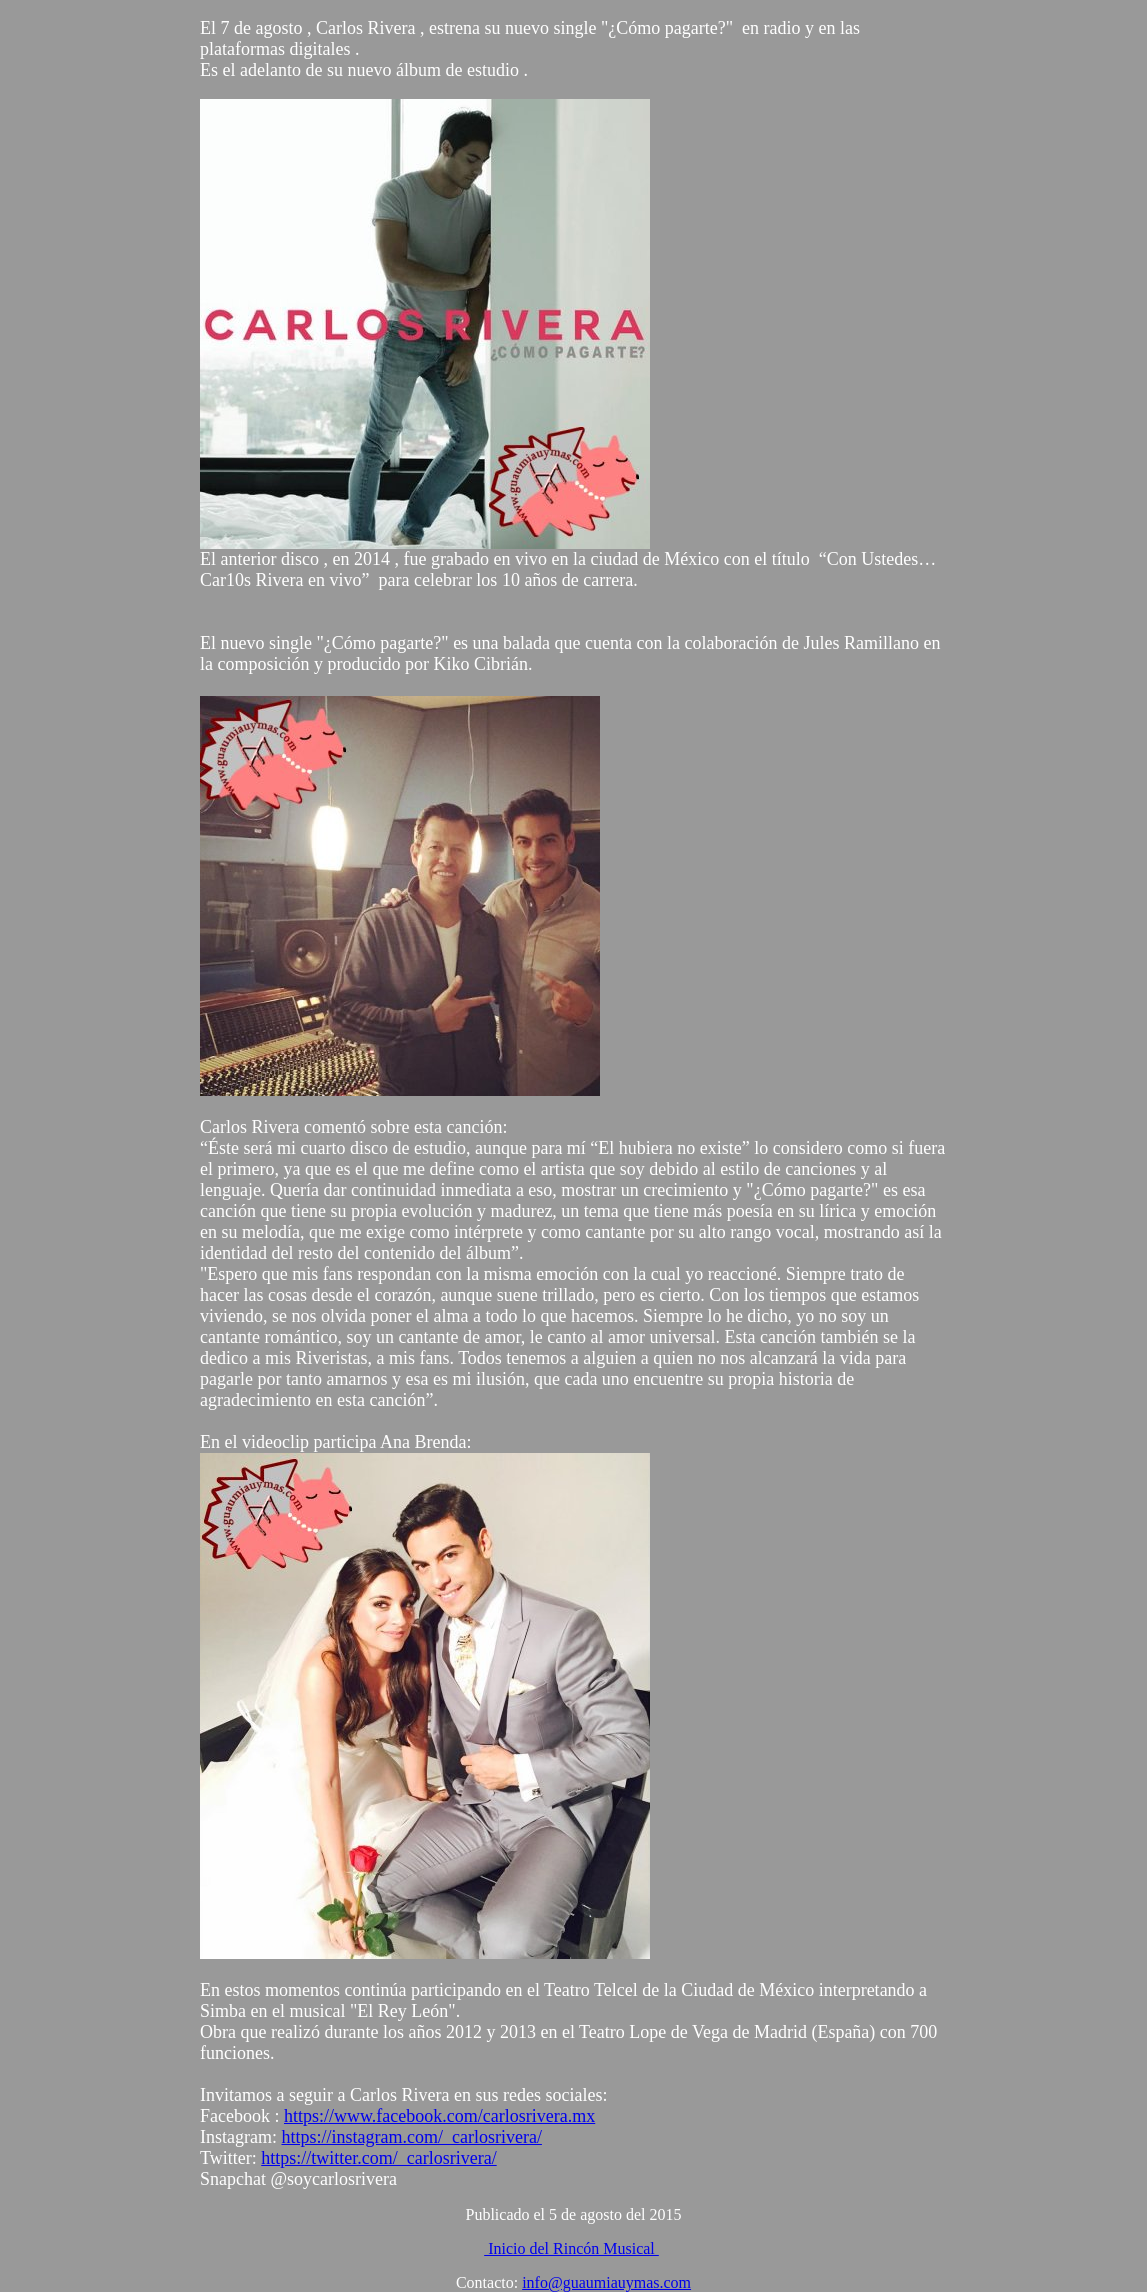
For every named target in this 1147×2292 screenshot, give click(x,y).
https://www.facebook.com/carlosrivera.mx (439, 2116)
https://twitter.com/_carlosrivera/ (378, 2158)
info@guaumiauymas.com (606, 2282)
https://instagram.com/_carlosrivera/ (411, 2137)
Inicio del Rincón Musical (571, 2248)
